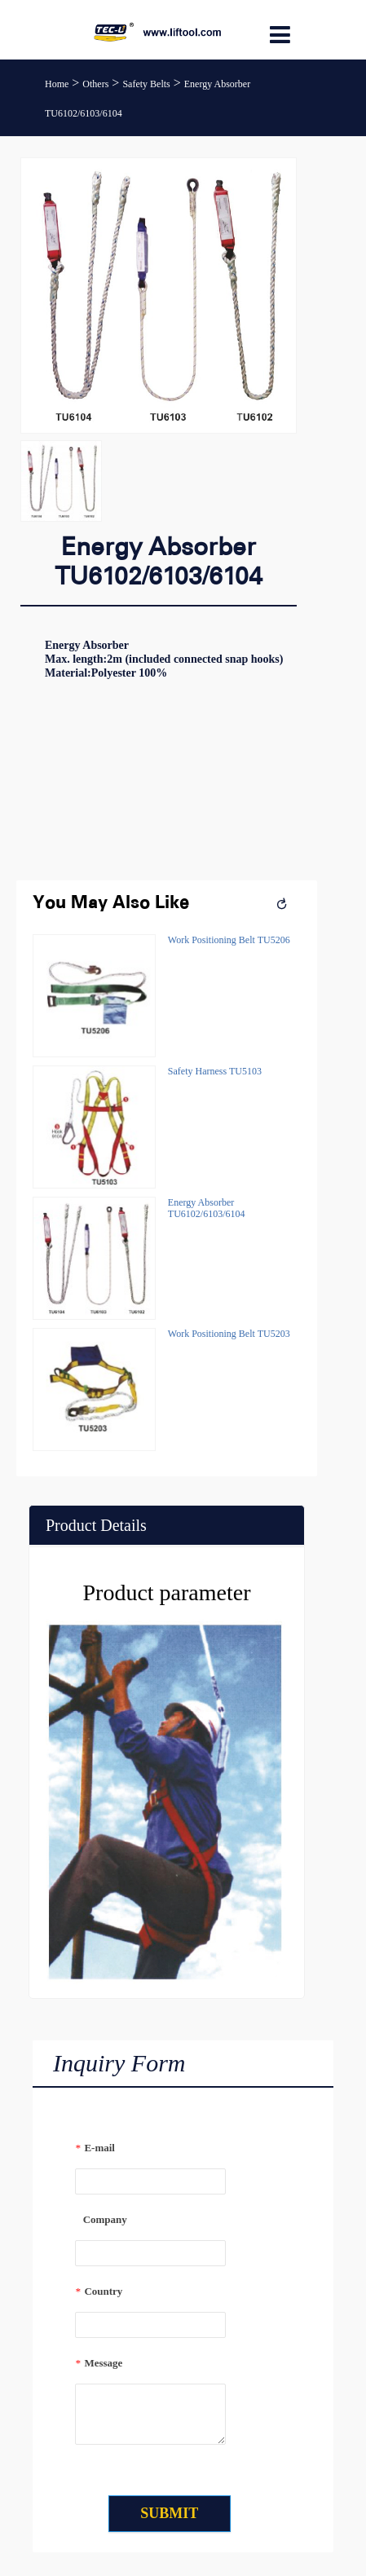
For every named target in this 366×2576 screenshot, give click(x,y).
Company (101, 2219)
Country (98, 2291)
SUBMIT (169, 2513)
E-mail (95, 2148)
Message (98, 2363)
